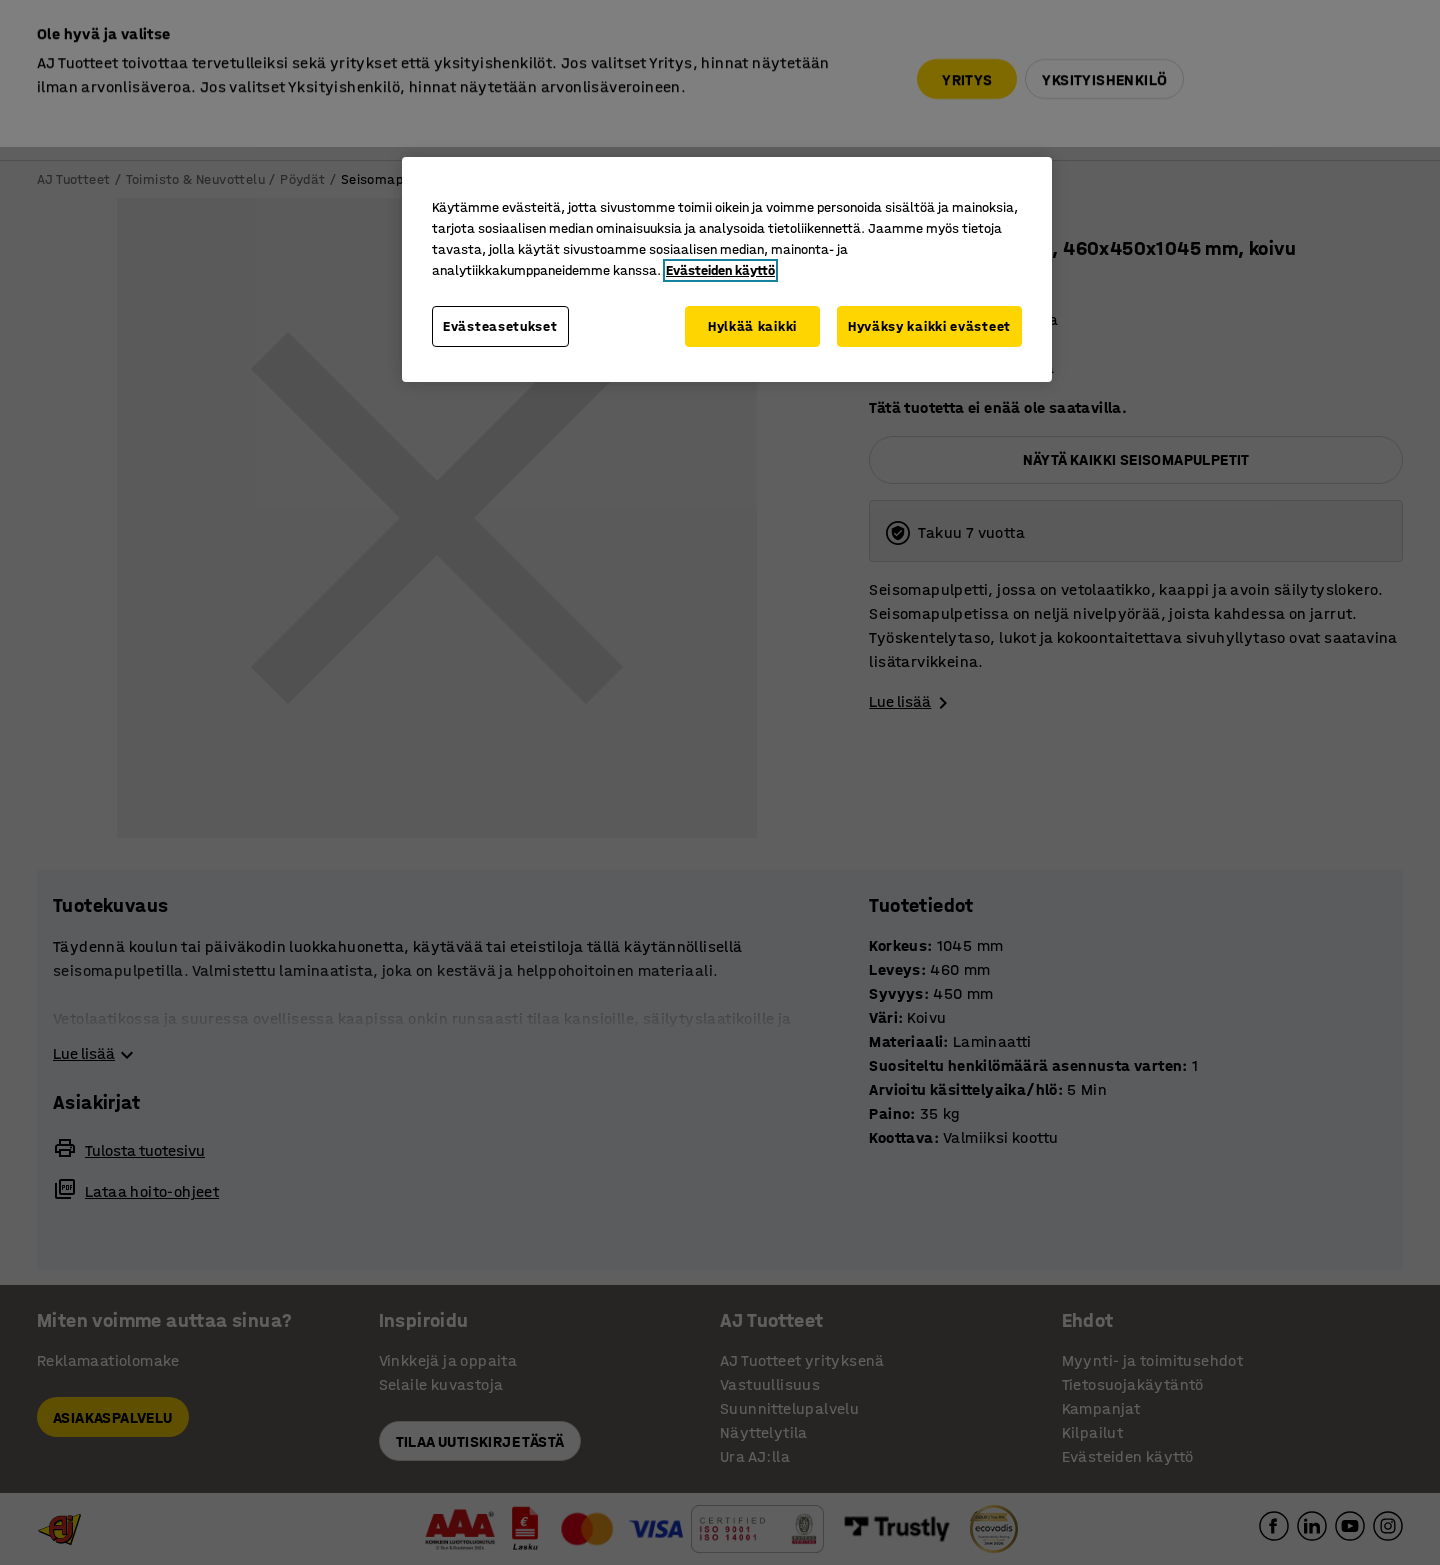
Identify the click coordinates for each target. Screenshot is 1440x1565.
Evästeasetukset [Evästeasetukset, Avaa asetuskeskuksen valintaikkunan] (500, 326)
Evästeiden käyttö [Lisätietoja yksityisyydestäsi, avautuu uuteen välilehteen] (720, 270)
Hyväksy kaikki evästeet (929, 326)
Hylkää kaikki (752, 326)
